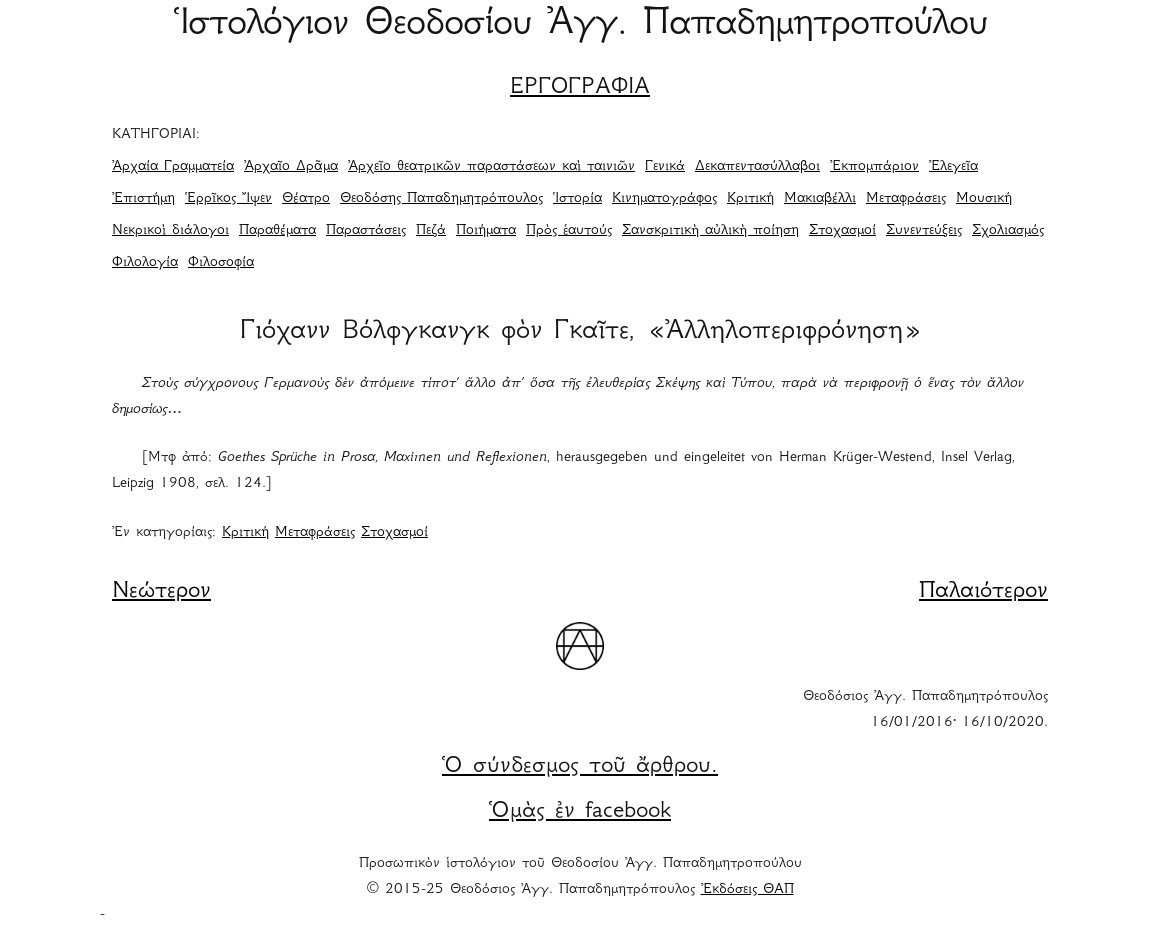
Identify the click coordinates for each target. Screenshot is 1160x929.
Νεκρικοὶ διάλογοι (170, 231)
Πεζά (431, 231)
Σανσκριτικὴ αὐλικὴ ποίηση (710, 231)
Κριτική (750, 199)
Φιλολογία (145, 263)
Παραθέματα (277, 231)
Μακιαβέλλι (820, 199)
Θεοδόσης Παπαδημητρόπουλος (441, 199)
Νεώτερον (161, 592)
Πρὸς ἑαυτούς (569, 231)
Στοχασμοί (842, 231)
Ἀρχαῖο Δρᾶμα (291, 167)
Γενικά (665, 167)
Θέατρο (306, 199)
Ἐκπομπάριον (874, 167)
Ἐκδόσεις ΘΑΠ (747, 890)
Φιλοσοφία (221, 263)
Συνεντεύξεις (924, 231)
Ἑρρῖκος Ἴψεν (228, 199)
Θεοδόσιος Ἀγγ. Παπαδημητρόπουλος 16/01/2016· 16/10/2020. (925, 710)
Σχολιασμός (1008, 231)
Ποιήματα (486, 231)
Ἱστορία (577, 199)
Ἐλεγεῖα (953, 167)
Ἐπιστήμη (143, 199)
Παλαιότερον (983, 592)
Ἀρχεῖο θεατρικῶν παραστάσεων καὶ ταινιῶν (491, 167)
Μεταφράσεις (906, 199)
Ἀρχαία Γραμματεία (173, 167)
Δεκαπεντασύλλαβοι (757, 167)
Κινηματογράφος (664, 199)
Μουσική (984, 199)
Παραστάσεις (366, 231)
